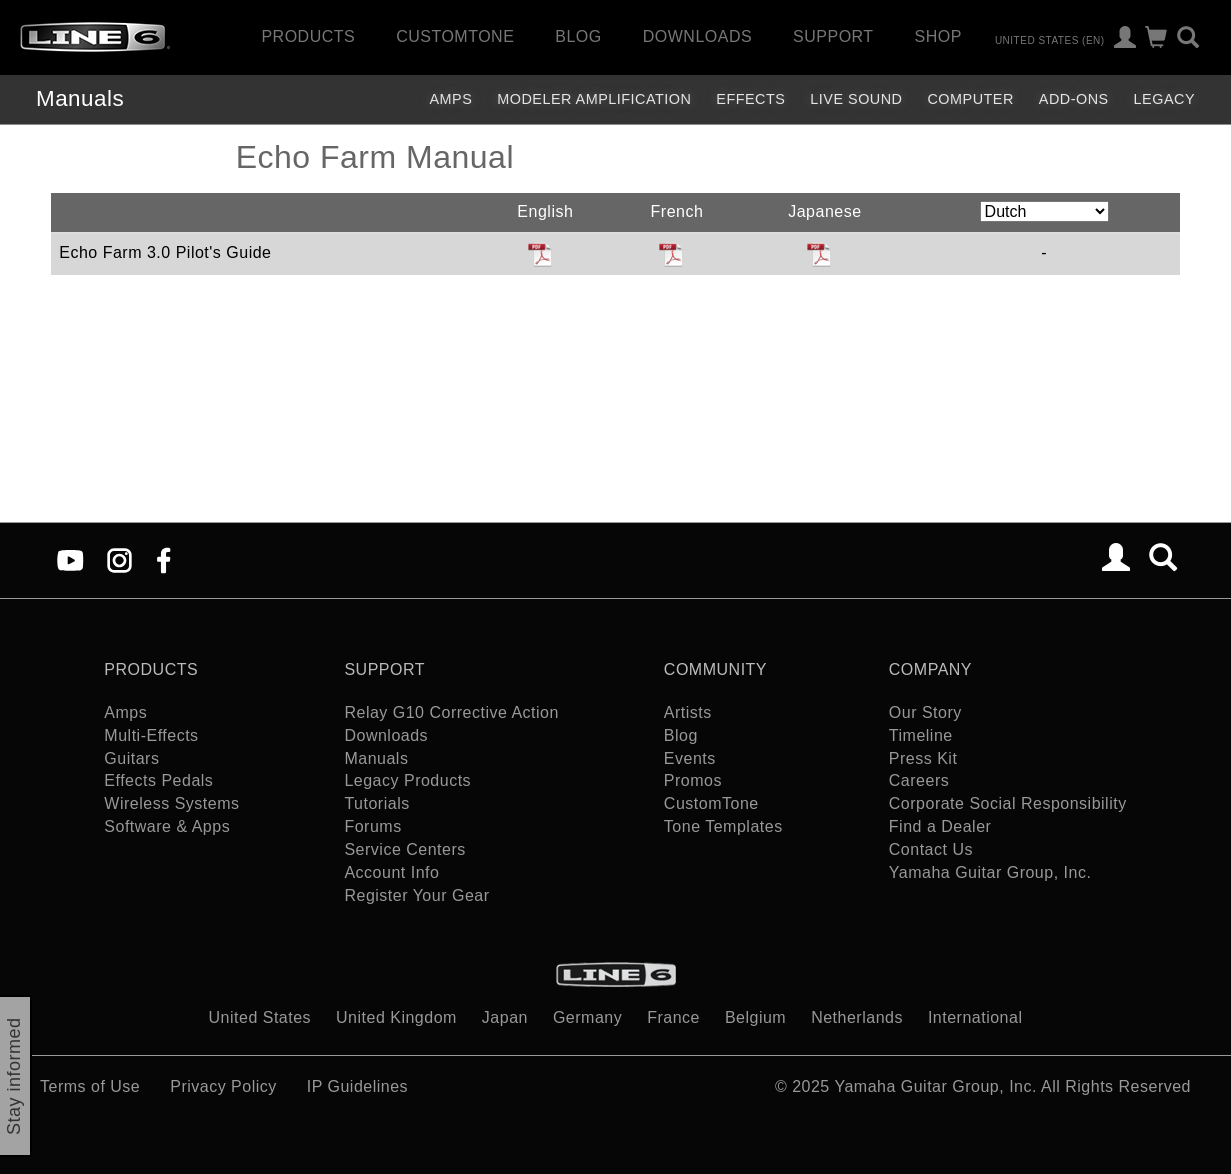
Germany (587, 1017)
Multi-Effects (151, 735)
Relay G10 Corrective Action (451, 712)
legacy (1164, 99)
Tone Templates (723, 826)
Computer (970, 99)
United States (260, 1017)
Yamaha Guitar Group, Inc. (990, 872)
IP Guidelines (357, 1086)
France (673, 1017)
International (975, 1017)
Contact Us (931, 849)
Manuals (80, 98)
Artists (688, 712)
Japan (505, 1017)
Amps (450, 99)
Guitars (131, 758)
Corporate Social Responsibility (1008, 803)
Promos (693, 780)
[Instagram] (119, 559)
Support (833, 36)
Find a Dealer (940, 826)
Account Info (391, 872)
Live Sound (856, 99)
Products (308, 36)
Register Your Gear (416, 895)
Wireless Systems (171, 803)
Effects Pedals (158, 780)
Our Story (925, 712)
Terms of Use (90, 1086)
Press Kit (923, 758)
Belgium (755, 1017)
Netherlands (857, 1017)
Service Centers (404, 849)
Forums (372, 826)
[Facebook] (163, 559)
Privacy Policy (223, 1086)
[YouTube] (70, 559)
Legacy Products (407, 780)
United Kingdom (396, 1017)
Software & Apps (167, 826)
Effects (750, 99)
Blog (578, 36)
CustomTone (455, 36)
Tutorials (376, 803)
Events (690, 758)
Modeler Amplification (594, 99)
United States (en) (1050, 39)
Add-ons (1074, 99)
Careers (919, 780)
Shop (938, 36)
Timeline (921, 735)
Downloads (697, 36)
